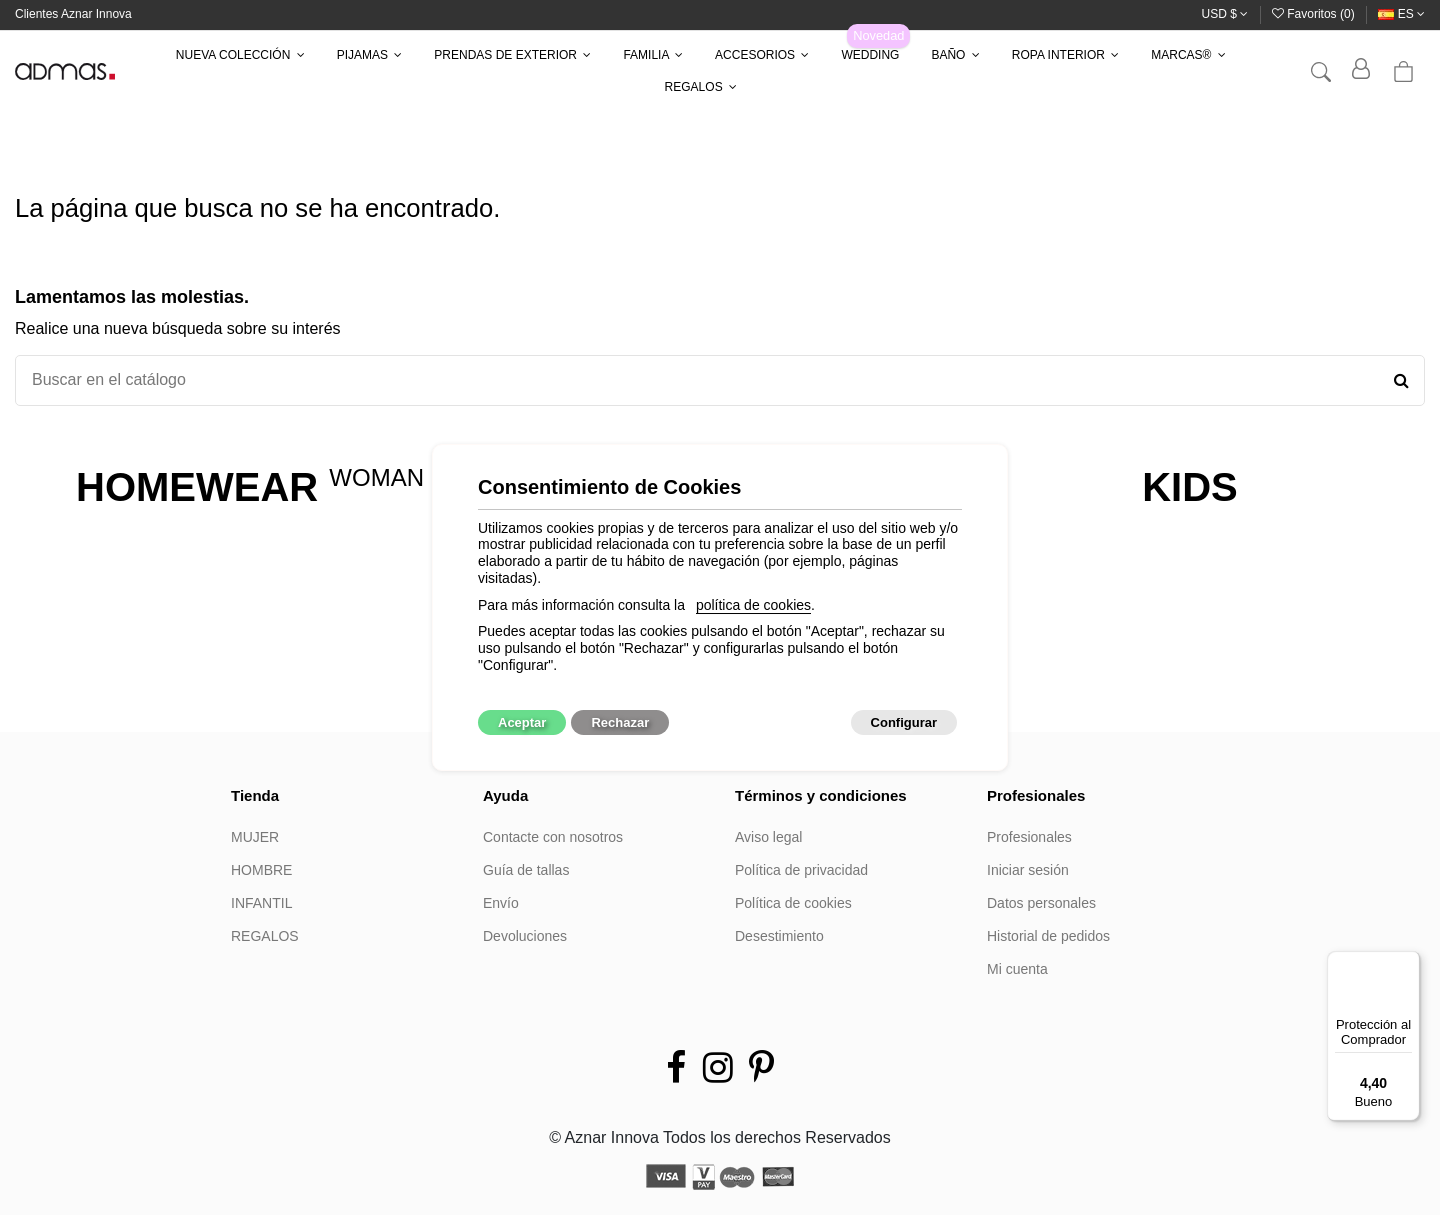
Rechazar (620, 722)
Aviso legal (768, 837)
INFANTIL (261, 903)
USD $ (1225, 14)
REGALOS (265, 936)
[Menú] (1408, 963)
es (1401, 14)
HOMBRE (261, 870)
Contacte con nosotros (553, 837)
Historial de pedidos (1048, 936)
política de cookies (753, 605)
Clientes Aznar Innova (73, 14)
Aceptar (522, 722)
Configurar (904, 722)
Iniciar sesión (1028, 870)
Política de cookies (793, 903)
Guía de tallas (526, 870)
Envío (501, 903)
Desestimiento (779, 936)
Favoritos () (1315, 14)
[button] (240, 55)
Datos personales (1041, 903)
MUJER (255, 837)
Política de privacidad (801, 870)
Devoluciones (525, 936)
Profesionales (1029, 837)
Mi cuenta (1017, 969)
